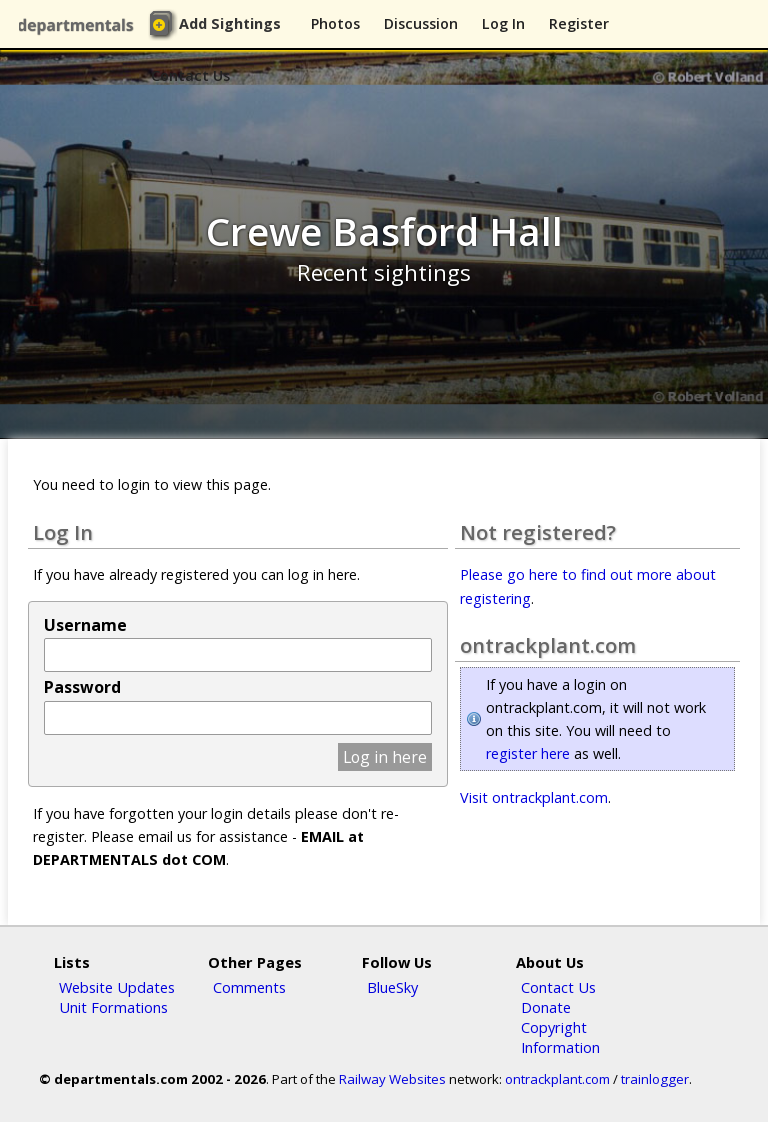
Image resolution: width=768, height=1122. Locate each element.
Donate (546, 1007)
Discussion (421, 23)
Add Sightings (230, 23)
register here (528, 753)
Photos (335, 23)
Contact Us (190, 75)
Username (85, 625)
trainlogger (655, 1079)
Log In (503, 23)
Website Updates (117, 987)
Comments (249, 987)
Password (82, 687)
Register (579, 23)
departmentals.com (80, 25)
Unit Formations (113, 1007)
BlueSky (392, 987)
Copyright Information (560, 1037)
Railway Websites (392, 1079)
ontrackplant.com (557, 1079)
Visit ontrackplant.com (534, 797)
